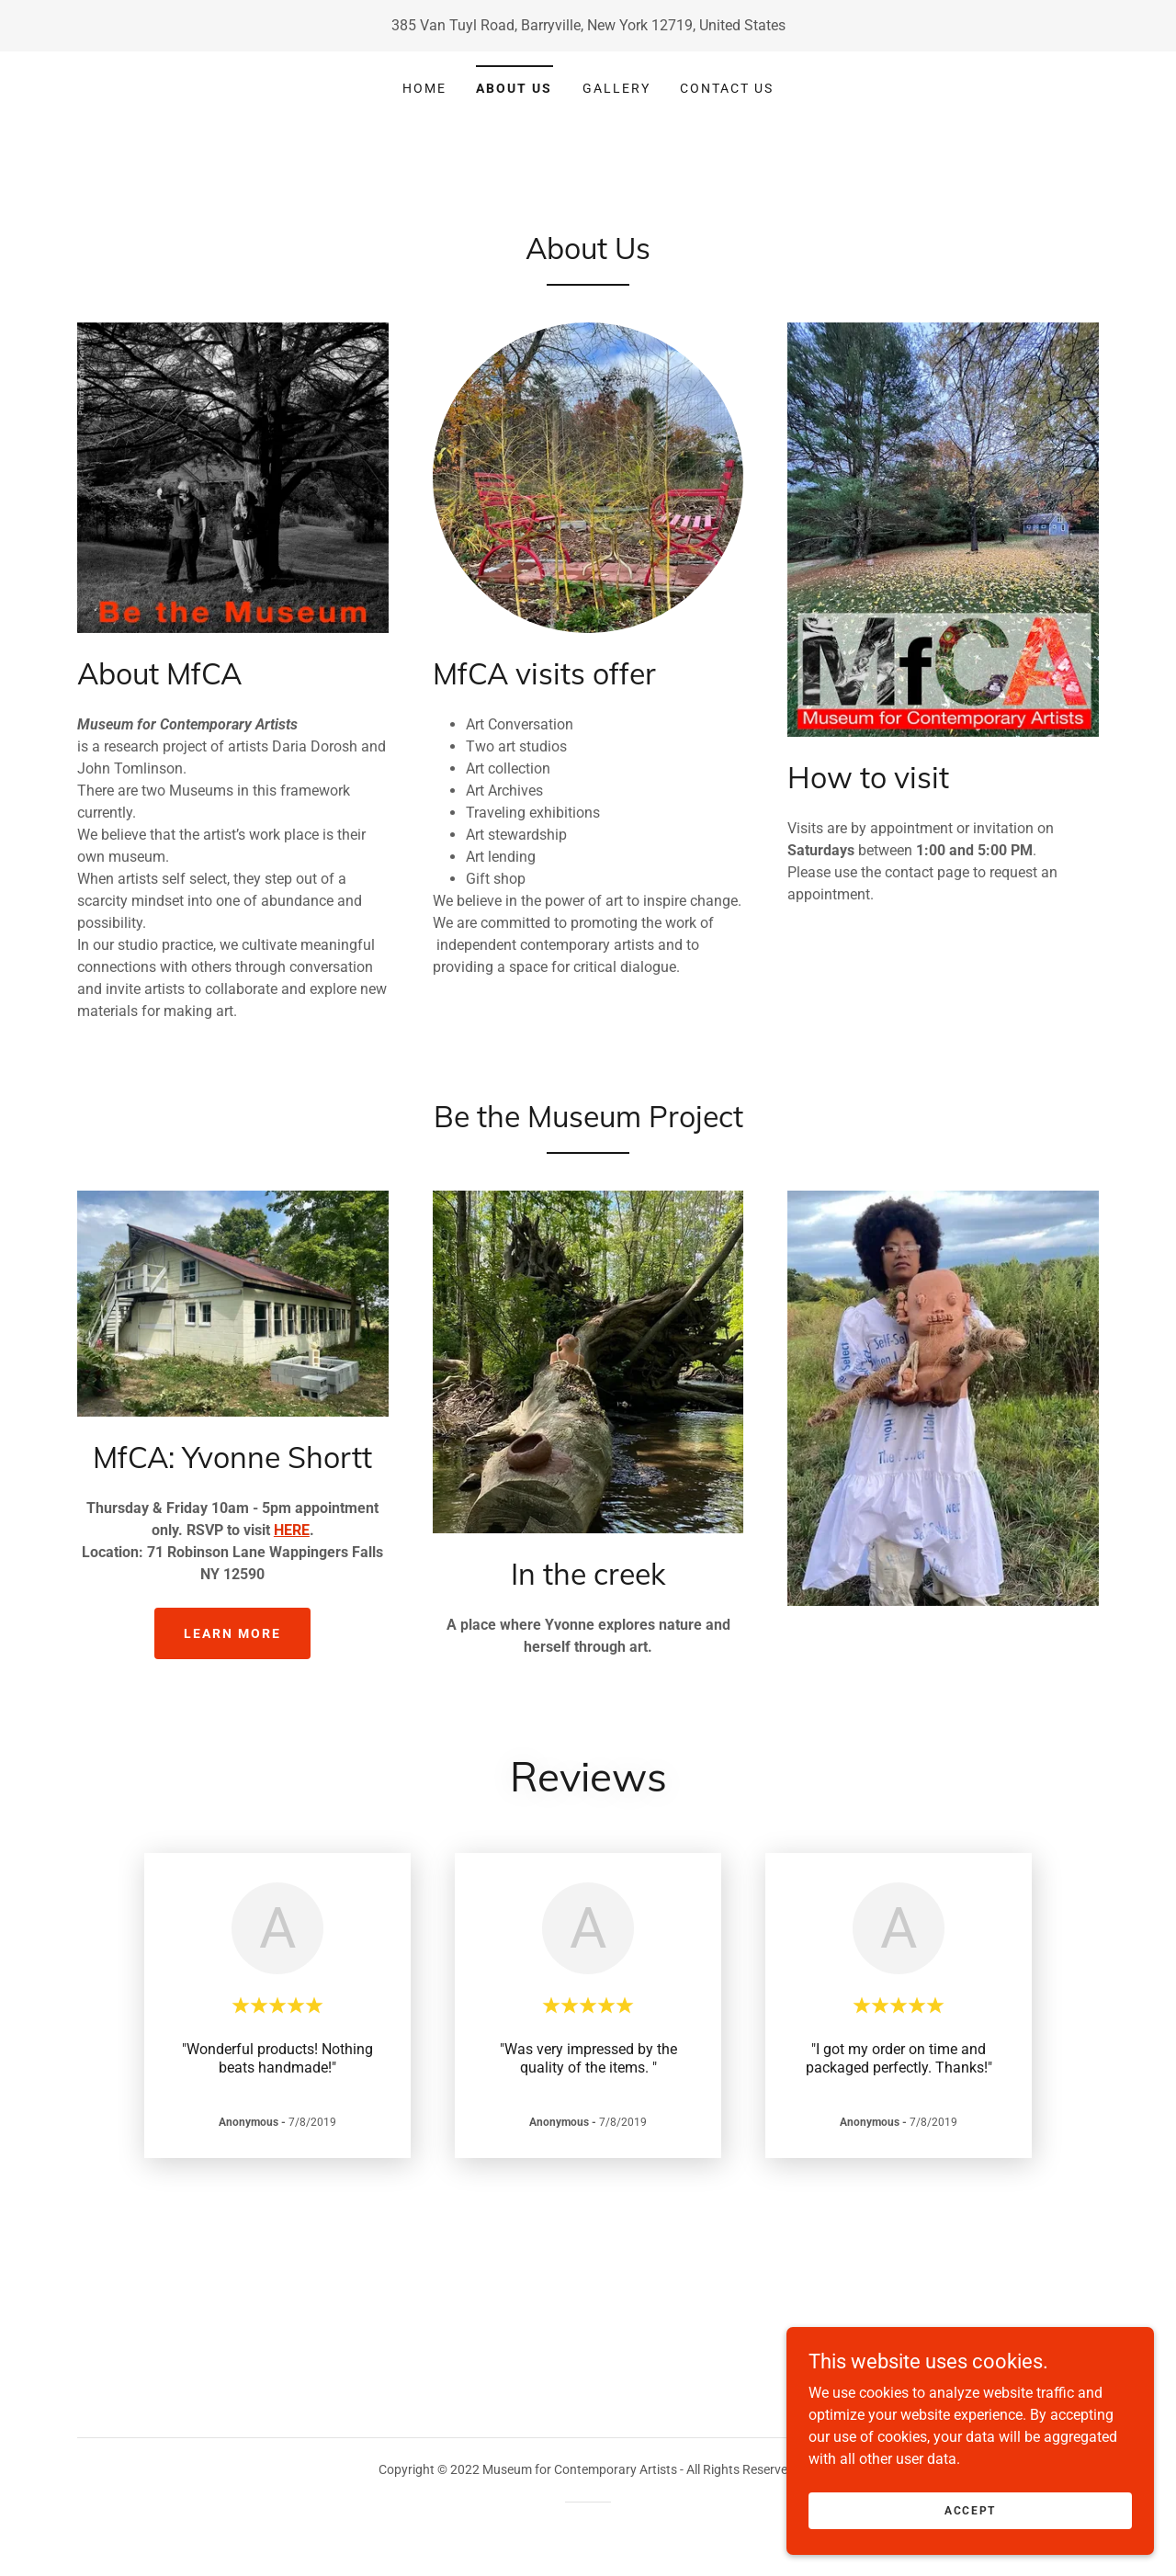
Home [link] (424, 88)
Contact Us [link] (727, 88)
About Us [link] (514, 88)
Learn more (232, 1633)
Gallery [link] (616, 88)
